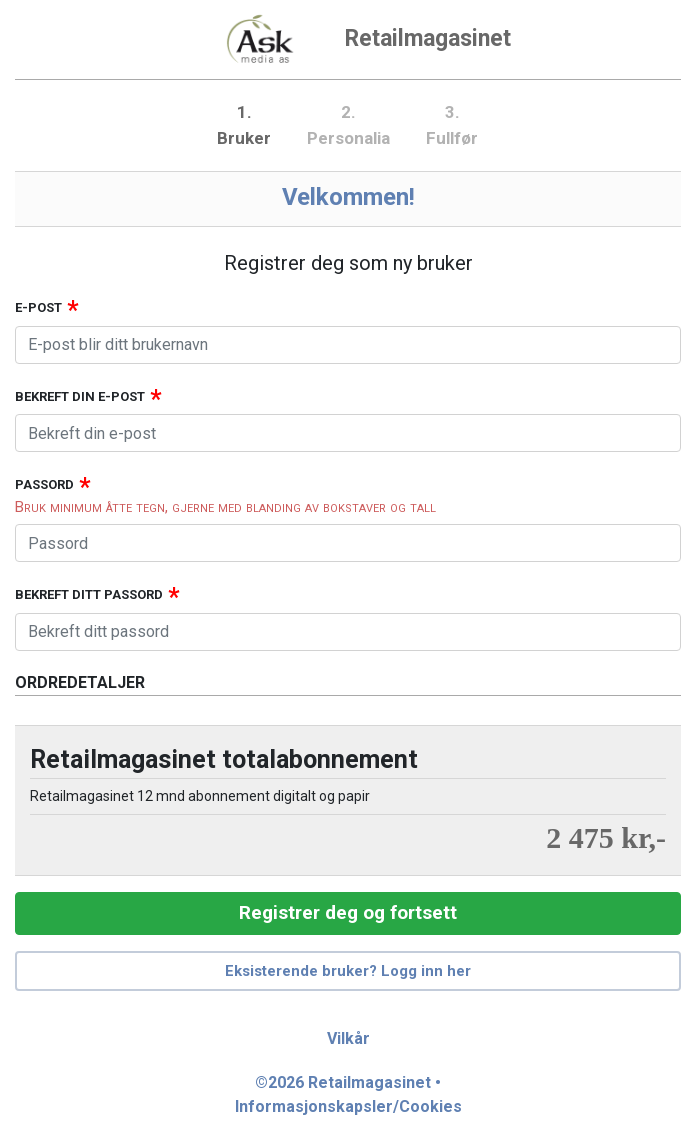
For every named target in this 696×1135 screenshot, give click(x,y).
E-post (38, 307)
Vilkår (348, 1038)
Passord (44, 484)
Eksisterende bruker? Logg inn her (348, 971)
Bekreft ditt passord (89, 594)
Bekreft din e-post (80, 396)
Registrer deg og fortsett (348, 912)
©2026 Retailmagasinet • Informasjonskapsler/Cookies (348, 1094)
